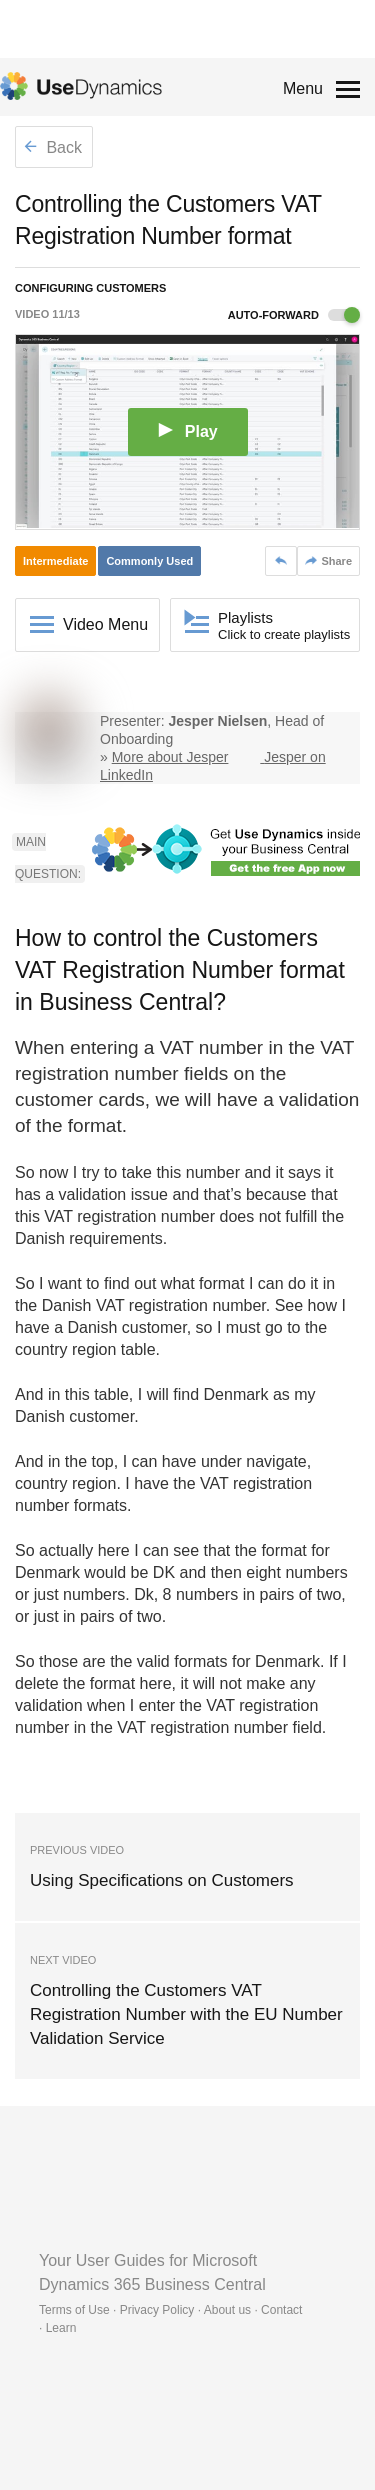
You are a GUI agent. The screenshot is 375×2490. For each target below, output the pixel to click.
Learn (61, 2328)
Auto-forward (294, 315)
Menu (303, 88)
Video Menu (105, 624)
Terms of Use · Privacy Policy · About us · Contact (170, 2310)
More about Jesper (170, 757)
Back (53, 147)
